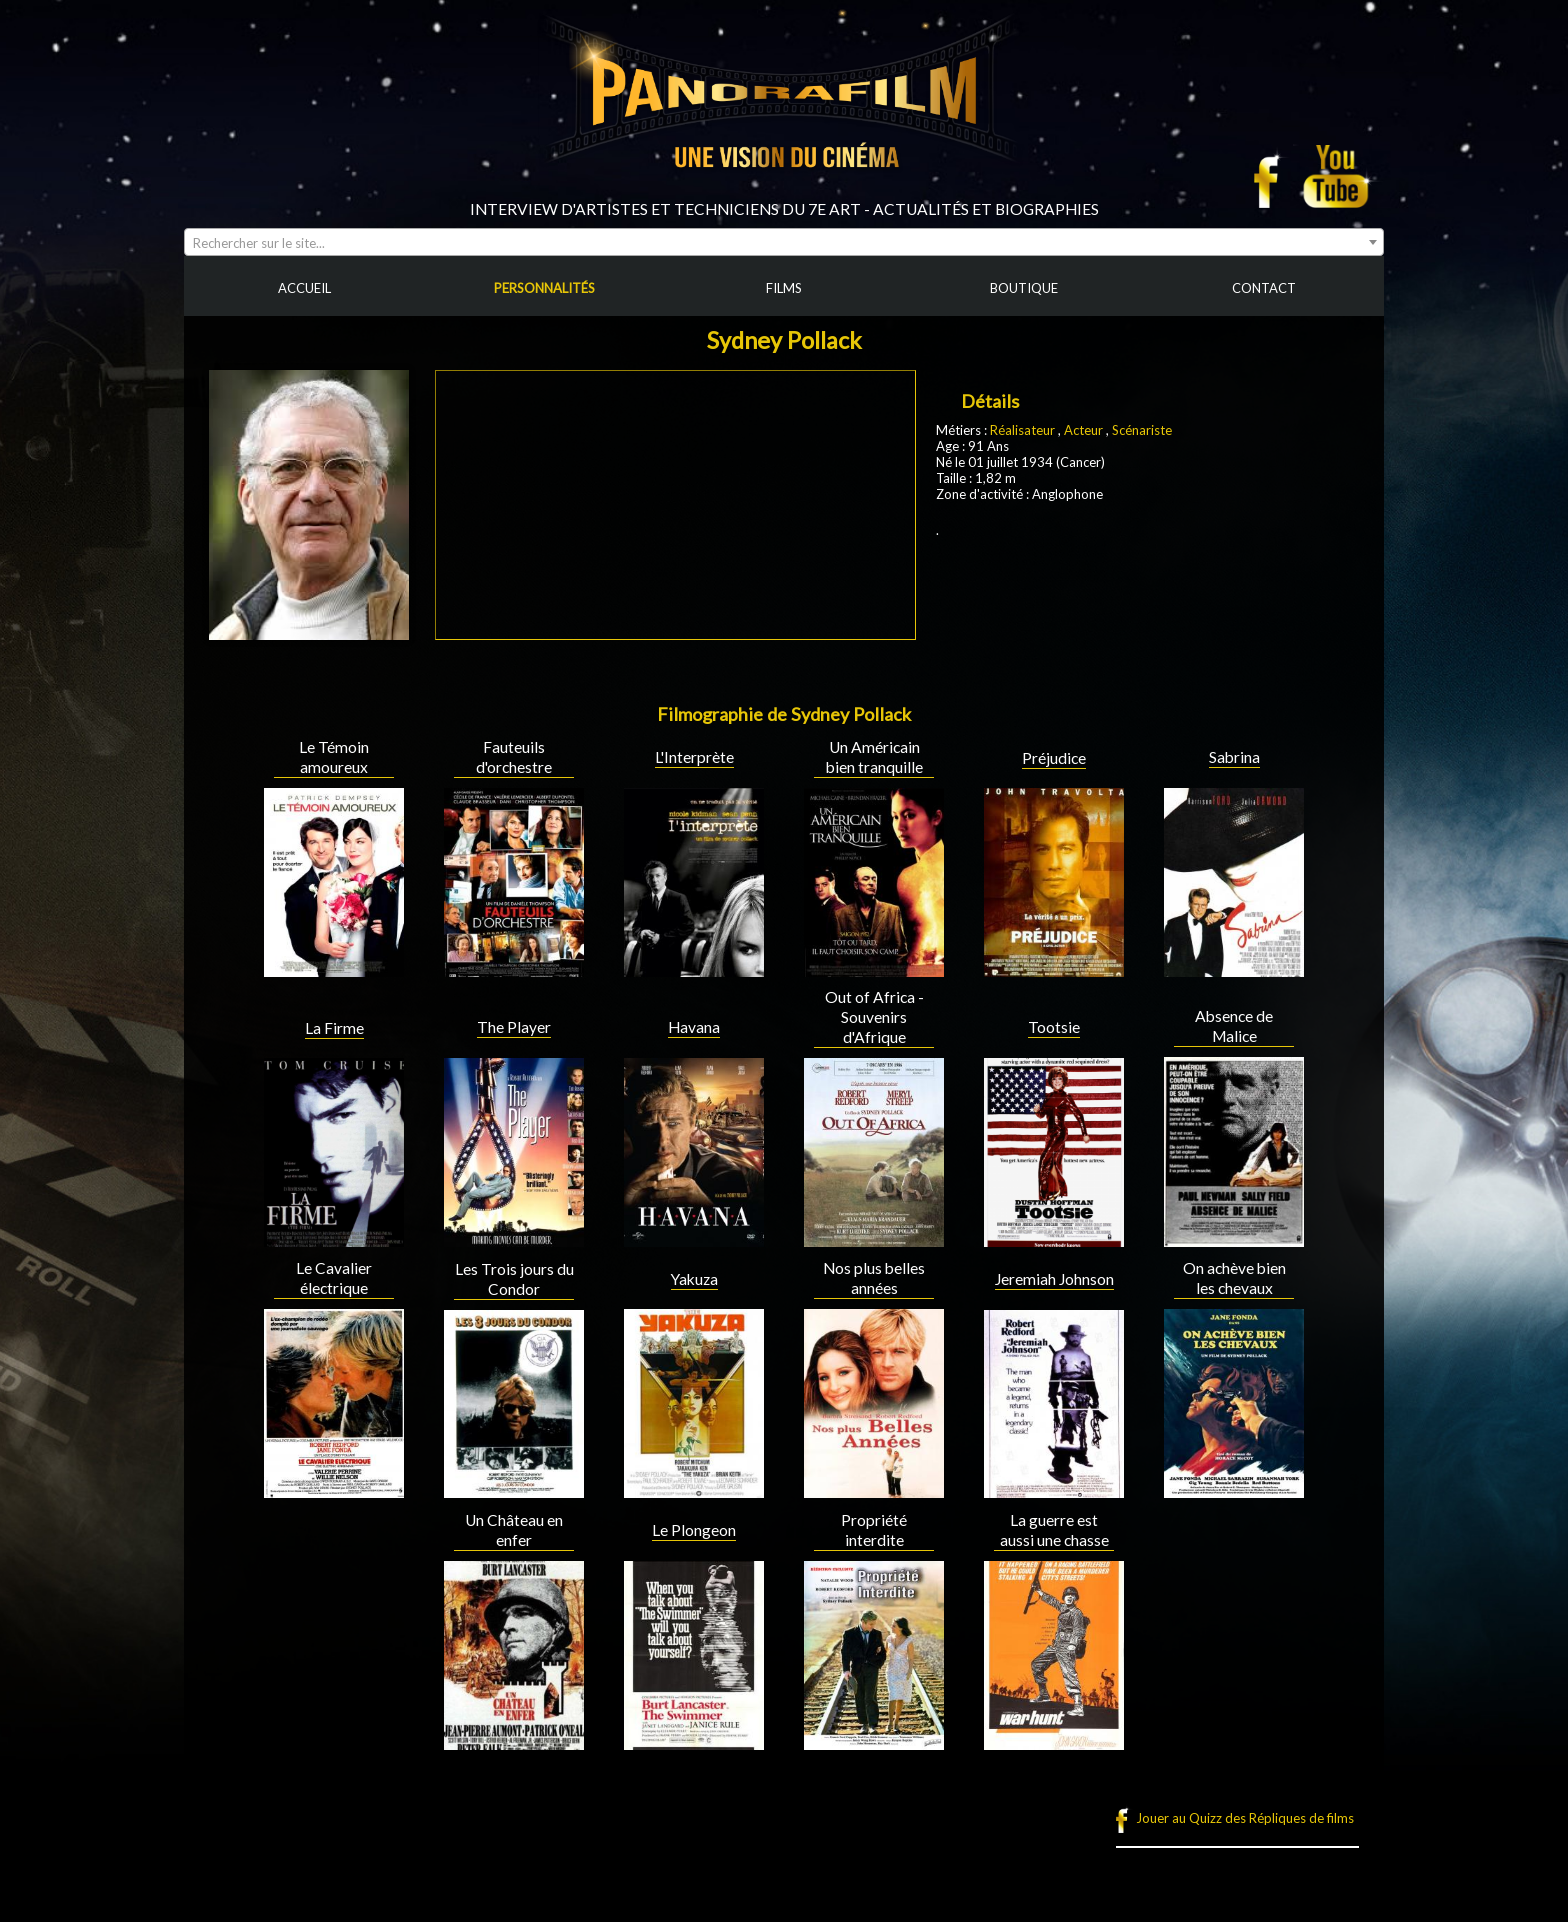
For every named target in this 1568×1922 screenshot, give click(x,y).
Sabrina (1234, 757)
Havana (694, 1027)
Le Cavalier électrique (334, 1278)
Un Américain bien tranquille (874, 757)
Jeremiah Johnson (1054, 1279)
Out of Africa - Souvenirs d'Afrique (874, 1017)
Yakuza (694, 1279)
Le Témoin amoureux (334, 757)
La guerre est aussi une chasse (1054, 1530)
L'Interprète (694, 757)
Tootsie (1054, 1027)
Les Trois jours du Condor (514, 1279)
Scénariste (1142, 430)
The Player (514, 1027)
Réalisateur (1022, 430)
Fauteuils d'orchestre (514, 757)
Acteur (1085, 430)
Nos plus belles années (874, 1278)
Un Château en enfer (514, 1530)
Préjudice (1054, 758)
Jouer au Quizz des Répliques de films (1245, 1818)
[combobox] (784, 242)
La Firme (334, 1028)
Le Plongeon (694, 1530)
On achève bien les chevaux (1234, 1278)
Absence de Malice (1234, 1026)
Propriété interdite (874, 1530)
